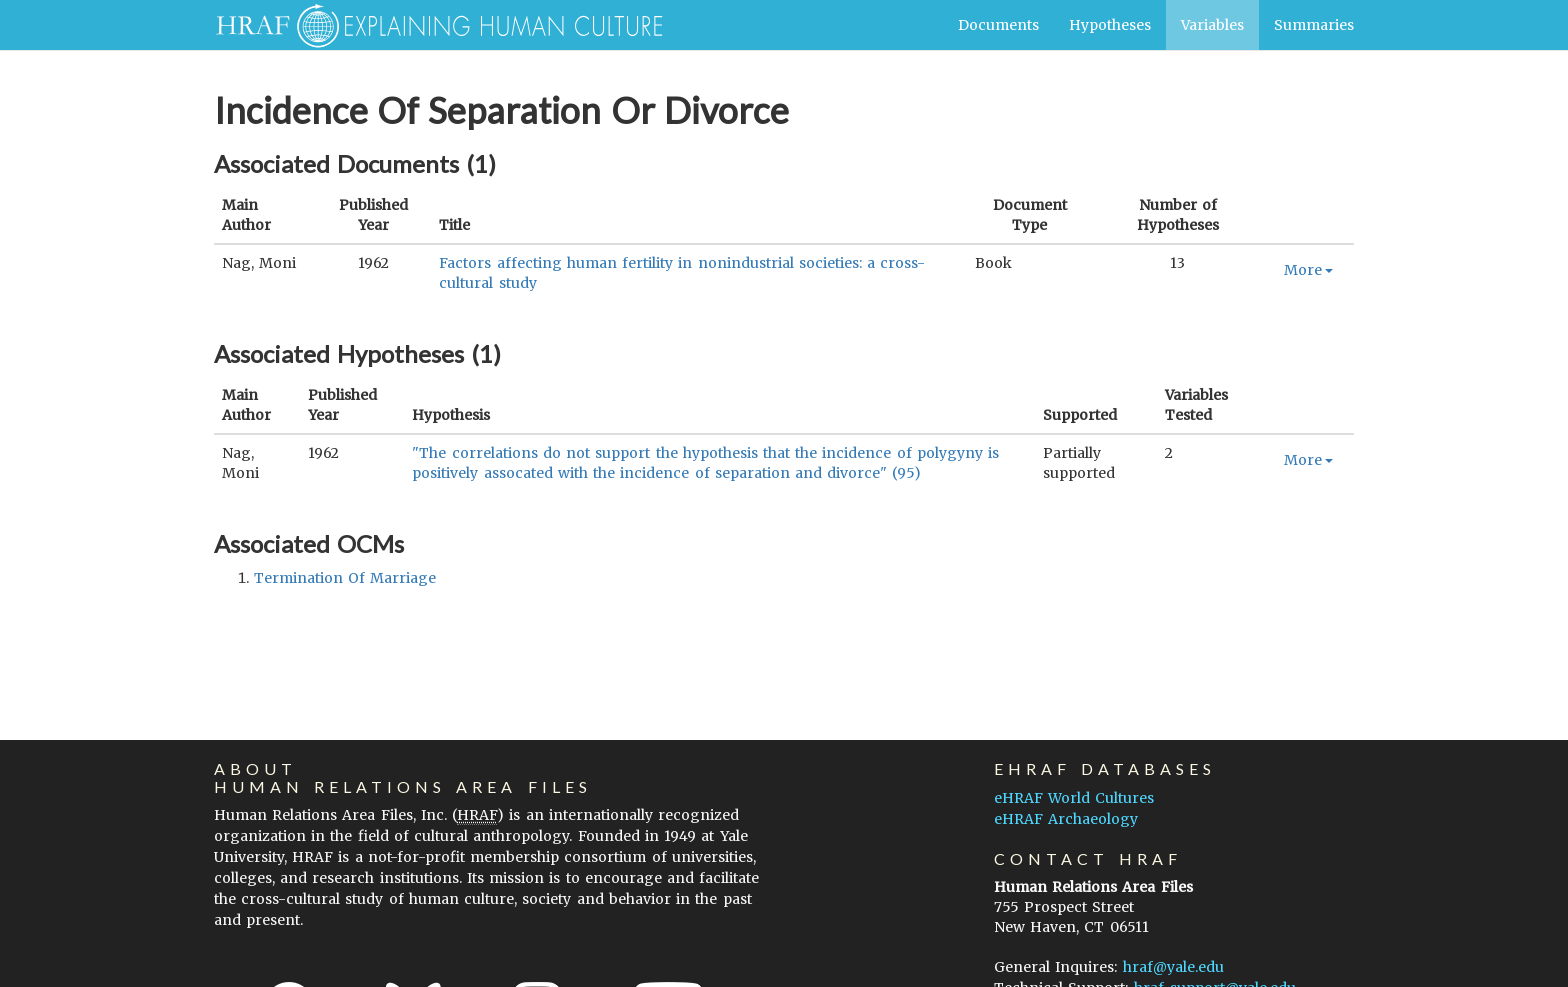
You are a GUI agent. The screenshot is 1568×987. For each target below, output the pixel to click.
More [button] (1308, 270)
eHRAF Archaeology (1066, 819)
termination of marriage (345, 578)
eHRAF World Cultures (1074, 798)
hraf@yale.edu (1173, 967)
